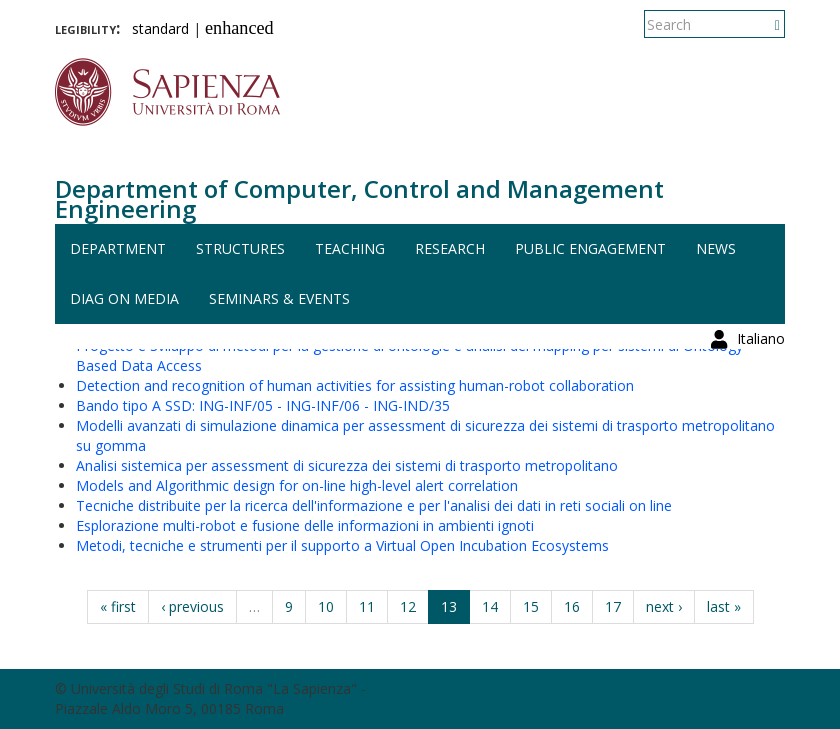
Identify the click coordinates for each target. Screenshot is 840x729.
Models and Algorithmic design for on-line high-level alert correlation (297, 485)
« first (118, 606)
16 (572, 606)
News (716, 248)
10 (326, 606)
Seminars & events (279, 298)
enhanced (239, 28)
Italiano (761, 24)
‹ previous (192, 606)
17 (613, 606)
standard (160, 28)
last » (724, 606)
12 (408, 606)
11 (367, 606)
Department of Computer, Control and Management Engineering (359, 198)
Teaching (350, 248)
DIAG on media (124, 298)
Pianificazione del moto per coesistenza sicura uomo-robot (268, 325)
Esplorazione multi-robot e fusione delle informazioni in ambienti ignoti (305, 525)
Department (118, 248)
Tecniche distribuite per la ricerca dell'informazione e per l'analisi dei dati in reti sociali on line (374, 505)
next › (664, 606)
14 (490, 606)
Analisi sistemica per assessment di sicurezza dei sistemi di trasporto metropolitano (347, 465)
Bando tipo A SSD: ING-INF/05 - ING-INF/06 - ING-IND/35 (263, 405)
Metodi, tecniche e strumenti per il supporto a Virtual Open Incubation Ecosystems (342, 545)
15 (531, 606)
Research (450, 248)
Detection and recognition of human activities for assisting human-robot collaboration (355, 385)
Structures (240, 248)
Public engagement (590, 248)
